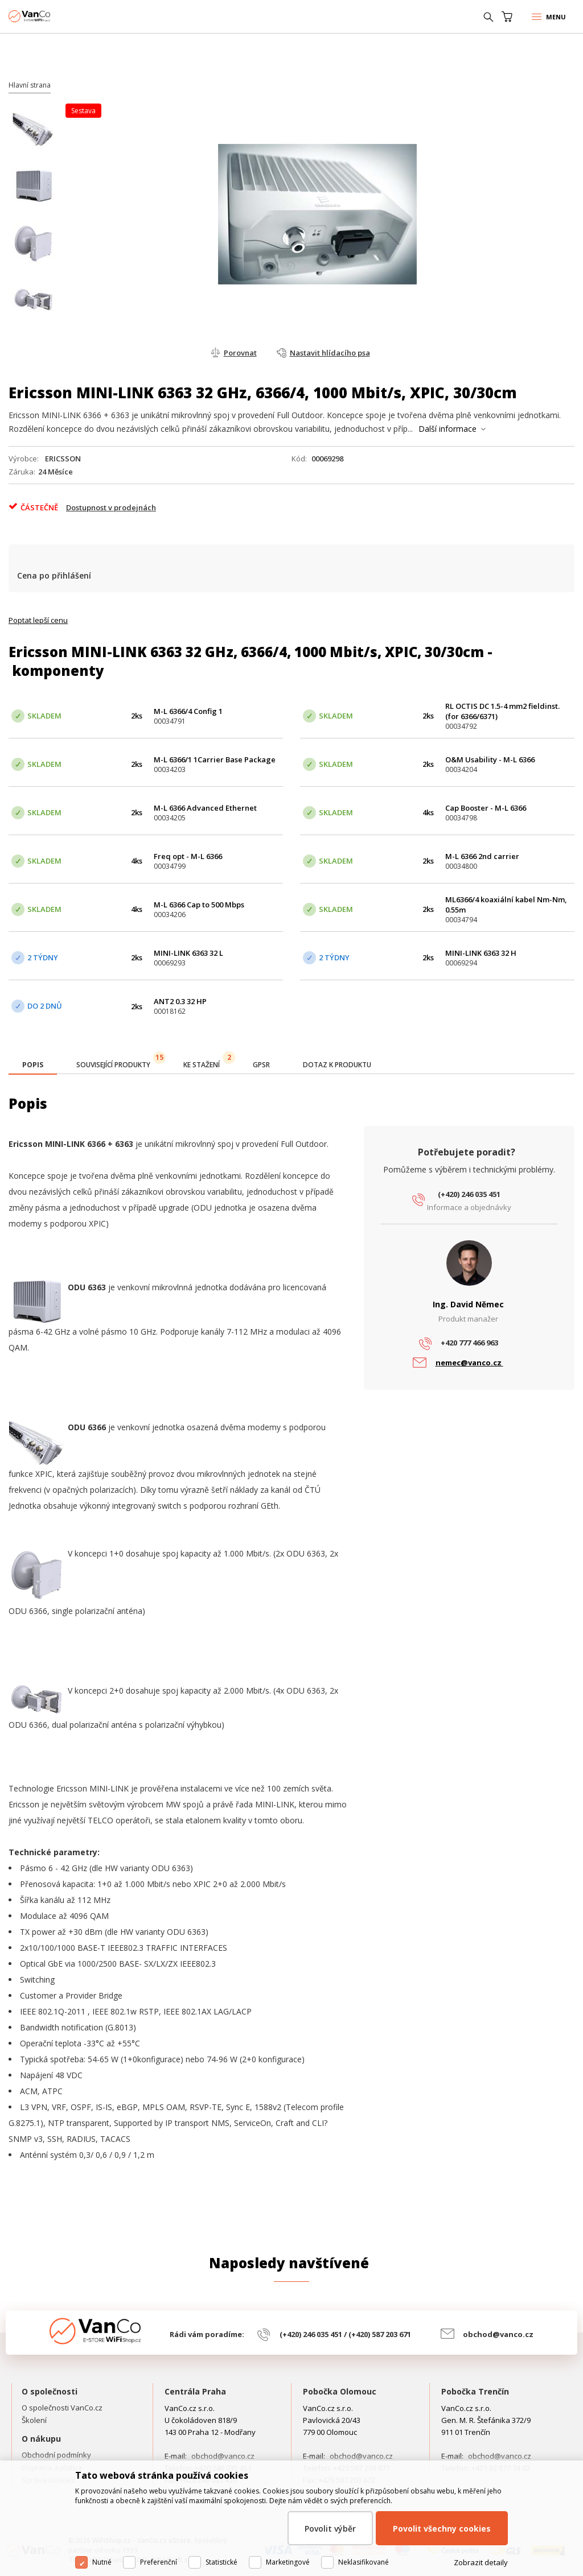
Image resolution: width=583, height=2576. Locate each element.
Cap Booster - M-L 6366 (485, 808)
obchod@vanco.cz (498, 2334)
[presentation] (33, 1065)
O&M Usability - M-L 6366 (490, 759)
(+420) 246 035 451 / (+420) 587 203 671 (345, 2334)
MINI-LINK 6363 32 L (188, 953)
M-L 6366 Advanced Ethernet (205, 808)
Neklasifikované (363, 2562)
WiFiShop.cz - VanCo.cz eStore (51, 16)
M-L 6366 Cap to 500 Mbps (199, 904)
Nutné (102, 2562)
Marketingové (288, 2562)
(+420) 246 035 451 (469, 1194)
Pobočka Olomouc (339, 2391)
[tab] (33, 1066)
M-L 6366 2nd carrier (482, 856)
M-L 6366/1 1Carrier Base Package (215, 759)
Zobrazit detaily (481, 2562)
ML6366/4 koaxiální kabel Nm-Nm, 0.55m (506, 904)
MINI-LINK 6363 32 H (480, 953)
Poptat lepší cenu (38, 620)
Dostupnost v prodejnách (111, 507)
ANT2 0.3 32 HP (180, 1001)
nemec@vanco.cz (469, 1362)
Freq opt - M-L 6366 (188, 856)
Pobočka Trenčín (475, 2391)
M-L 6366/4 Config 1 (188, 711)
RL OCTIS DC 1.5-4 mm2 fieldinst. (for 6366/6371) (502, 711)
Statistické (221, 2562)
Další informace (447, 428)
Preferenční (158, 2562)
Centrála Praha (195, 2391)
